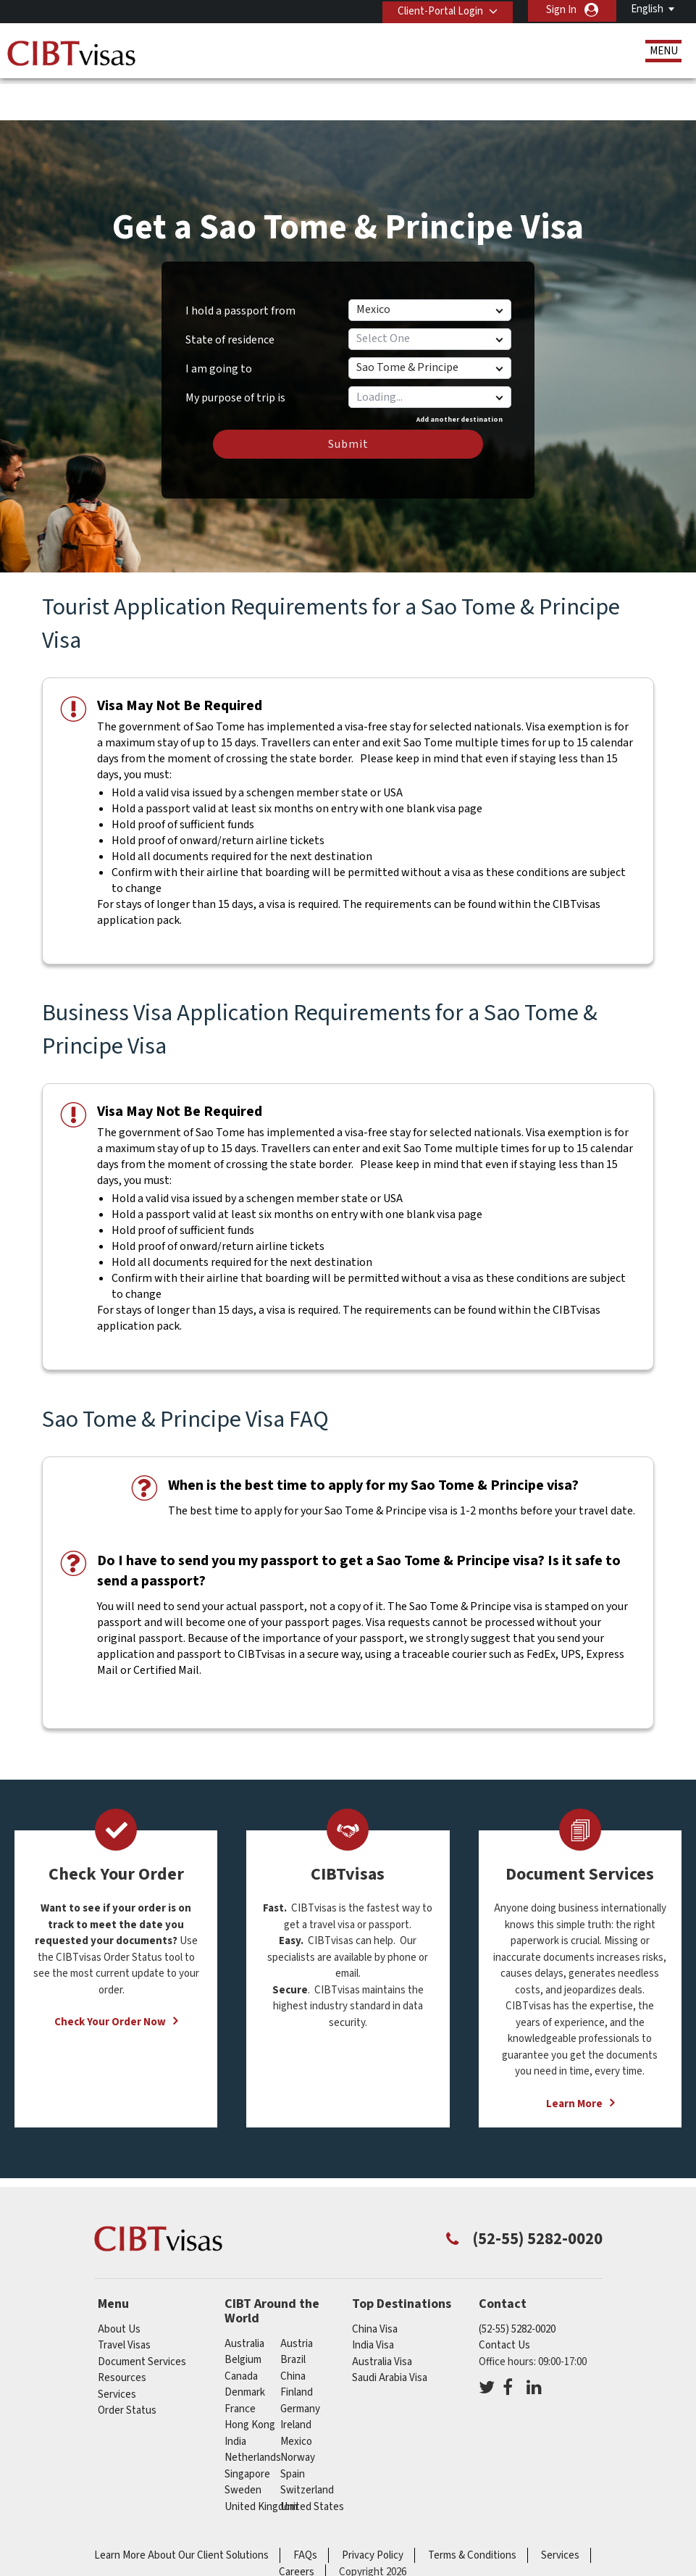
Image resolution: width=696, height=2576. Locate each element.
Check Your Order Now (110, 1977)
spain (292, 2429)
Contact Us (504, 2300)
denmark (245, 2347)
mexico (296, 2396)
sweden (243, 2445)
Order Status (127, 2365)
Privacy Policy (372, 2510)
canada (241, 2331)
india (235, 2396)
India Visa (373, 2300)
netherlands (253, 2412)
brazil (293, 2314)
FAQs (305, 2510)
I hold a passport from (240, 266)
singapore (247, 2429)
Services (117, 2349)
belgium (243, 2314)
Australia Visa (382, 2317)
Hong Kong (250, 2380)
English (647, 9)
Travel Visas (124, 2300)
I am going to (218, 324)
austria (296, 2298)
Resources (122, 2333)
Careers (296, 2527)
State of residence (229, 295)
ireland (295, 2380)
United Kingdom (261, 2461)
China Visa (375, 2284)
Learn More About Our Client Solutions (181, 2510)
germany (300, 2364)
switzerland (307, 2445)
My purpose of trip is (235, 348)
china (293, 2331)
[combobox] (429, 352)
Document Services (142, 2317)
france (240, 2364)
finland (296, 2347)
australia (244, 2298)
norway (297, 2412)
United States (312, 2461)
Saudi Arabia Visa (389, 2333)
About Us (119, 2284)
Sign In (561, 9)
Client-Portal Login (437, 9)
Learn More (574, 2059)
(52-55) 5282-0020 (517, 2284)
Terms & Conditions (472, 2510)
